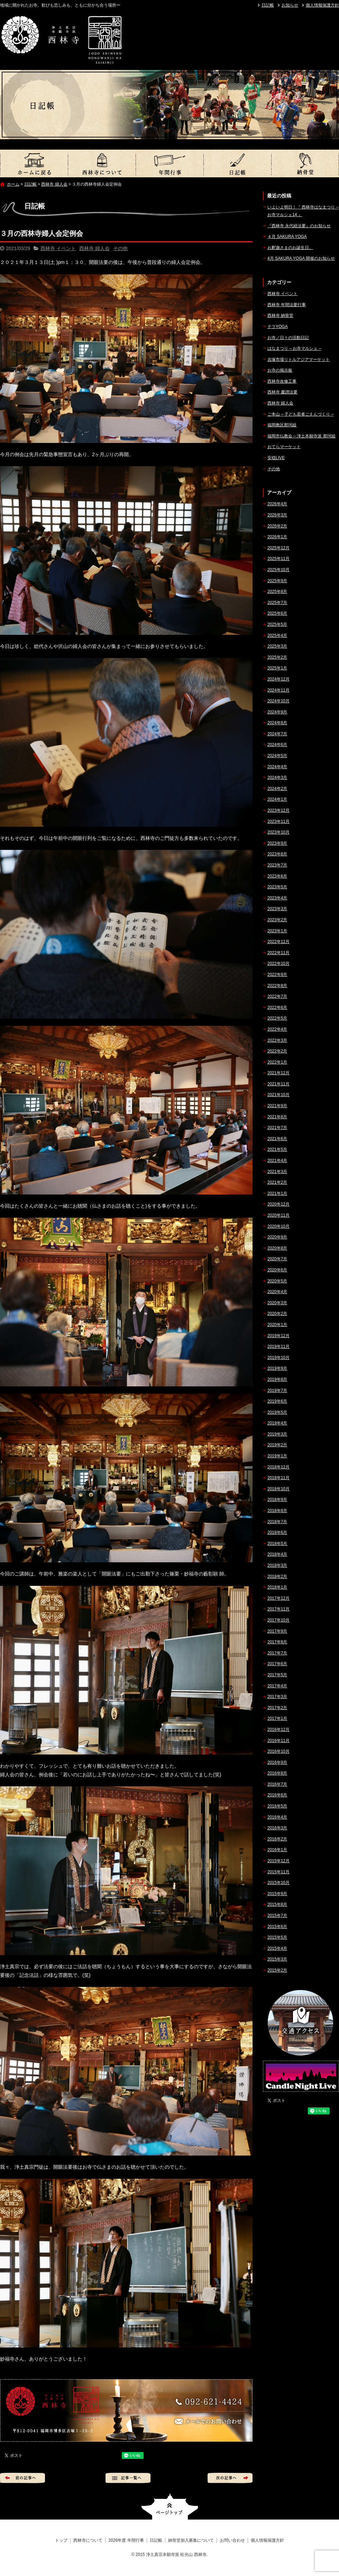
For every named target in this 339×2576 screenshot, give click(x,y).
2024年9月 (277, 712)
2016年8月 (277, 1773)
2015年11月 (278, 1871)
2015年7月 (277, 1915)
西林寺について (102, 163)
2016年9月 (277, 1762)
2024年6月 (277, 744)
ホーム (13, 184)
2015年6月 (277, 1926)
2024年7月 (277, 733)
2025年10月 (278, 569)
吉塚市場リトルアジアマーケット (298, 359)
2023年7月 (277, 865)
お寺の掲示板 (279, 370)
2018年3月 (277, 1565)
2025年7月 (277, 602)
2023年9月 (277, 843)
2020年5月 (277, 1281)
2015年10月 (278, 1882)
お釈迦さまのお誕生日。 (290, 247)
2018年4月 (277, 1554)
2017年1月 (277, 1718)
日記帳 (268, 5)
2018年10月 (278, 1488)
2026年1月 (277, 536)
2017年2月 (277, 1707)
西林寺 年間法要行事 (286, 304)
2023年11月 (278, 821)
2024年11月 (278, 690)
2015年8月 (277, 1904)
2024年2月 (277, 788)
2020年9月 (277, 1237)
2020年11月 (278, 1215)
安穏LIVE (276, 457)
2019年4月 (277, 1423)
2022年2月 (277, 1051)
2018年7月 (277, 1521)
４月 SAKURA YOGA (287, 236)
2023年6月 (277, 876)
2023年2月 (277, 919)
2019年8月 (277, 1379)
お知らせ (290, 5)
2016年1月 (277, 1849)
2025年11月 (278, 558)
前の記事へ (22, 2478)
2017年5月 (277, 1674)
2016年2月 (277, 1839)
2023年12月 (278, 810)
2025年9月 (277, 580)
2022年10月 (278, 963)
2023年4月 (277, 898)
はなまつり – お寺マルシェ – (294, 348)
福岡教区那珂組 (281, 425)
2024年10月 (278, 701)
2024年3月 (277, 777)
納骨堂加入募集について (305, 163)
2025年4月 (277, 635)
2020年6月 (277, 1270)
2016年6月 (277, 1795)
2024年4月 (277, 766)
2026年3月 (277, 515)
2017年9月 (277, 1631)
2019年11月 (278, 1346)
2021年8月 (277, 1116)
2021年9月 (277, 1105)
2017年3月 (277, 1696)
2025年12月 (278, 547)
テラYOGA (277, 326)
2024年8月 (277, 722)
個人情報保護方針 (322, 5)
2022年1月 (277, 1062)
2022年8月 (277, 985)
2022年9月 (277, 974)
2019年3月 (277, 1434)
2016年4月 (277, 1817)
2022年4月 (277, 1029)
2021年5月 (277, 1149)
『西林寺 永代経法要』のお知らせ (299, 225)
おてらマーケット (284, 446)
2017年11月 (278, 1609)
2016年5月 (277, 1806)
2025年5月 (277, 624)
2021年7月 (277, 1127)
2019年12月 (278, 1335)
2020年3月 (277, 1302)
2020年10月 (278, 1226)
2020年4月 (277, 1291)
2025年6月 (277, 613)
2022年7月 (277, 996)
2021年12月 (278, 1073)
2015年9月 (277, 1893)
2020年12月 (278, 1204)
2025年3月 (277, 646)
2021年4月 (277, 1160)
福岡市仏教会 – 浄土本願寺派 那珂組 (301, 436)
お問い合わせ (232, 2540)
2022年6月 (277, 1007)
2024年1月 (277, 799)
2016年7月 (277, 1784)
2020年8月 (277, 1248)
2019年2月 (277, 1444)
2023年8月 (277, 854)
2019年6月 (277, 1401)
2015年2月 (277, 1970)
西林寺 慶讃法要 (282, 392)
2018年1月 (277, 1587)
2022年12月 (278, 941)
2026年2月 (277, 526)
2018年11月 (278, 1477)
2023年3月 (277, 908)
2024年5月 (277, 755)
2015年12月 (278, 1860)
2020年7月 (277, 1258)
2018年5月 (277, 1543)
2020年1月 (277, 1324)
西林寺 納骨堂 (280, 315)
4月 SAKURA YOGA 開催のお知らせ (301, 258)
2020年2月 (277, 1313)
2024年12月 (278, 679)
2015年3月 (277, 1959)
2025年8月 (277, 591)
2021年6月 (277, 1138)
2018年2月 (277, 1576)
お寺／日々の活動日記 (288, 337)
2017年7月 (277, 1653)
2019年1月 (277, 1456)
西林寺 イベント (58, 248)
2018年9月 (277, 1499)
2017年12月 (278, 1598)
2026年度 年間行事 (169, 163)
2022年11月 (278, 952)
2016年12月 (278, 1729)
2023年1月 (277, 931)
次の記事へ (230, 2478)
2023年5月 (277, 887)
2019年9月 (277, 1368)
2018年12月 (278, 1467)
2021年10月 (278, 1094)
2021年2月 (277, 1182)
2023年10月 (278, 832)
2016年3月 (277, 1828)
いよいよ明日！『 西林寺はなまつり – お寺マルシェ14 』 (302, 211)
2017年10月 (278, 1620)
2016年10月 (278, 1751)
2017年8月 (277, 1642)
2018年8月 (277, 1510)
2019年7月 (277, 1390)
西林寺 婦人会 (54, 184)
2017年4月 (277, 1686)
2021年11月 (278, 1084)
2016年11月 (278, 1740)
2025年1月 (277, 668)
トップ (34, 163)
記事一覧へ (128, 2478)
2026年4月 (277, 503)
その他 (120, 248)
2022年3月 (277, 1040)
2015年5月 (277, 1937)
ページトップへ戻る (169, 2507)
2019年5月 (277, 1412)
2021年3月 (277, 1171)
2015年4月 (277, 1948)
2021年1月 (277, 1193)
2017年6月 (277, 1663)
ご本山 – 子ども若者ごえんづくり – (300, 414)
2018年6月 (277, 1532)
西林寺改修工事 (281, 381)
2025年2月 (277, 657)
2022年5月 (277, 1018)
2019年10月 (278, 1357)
